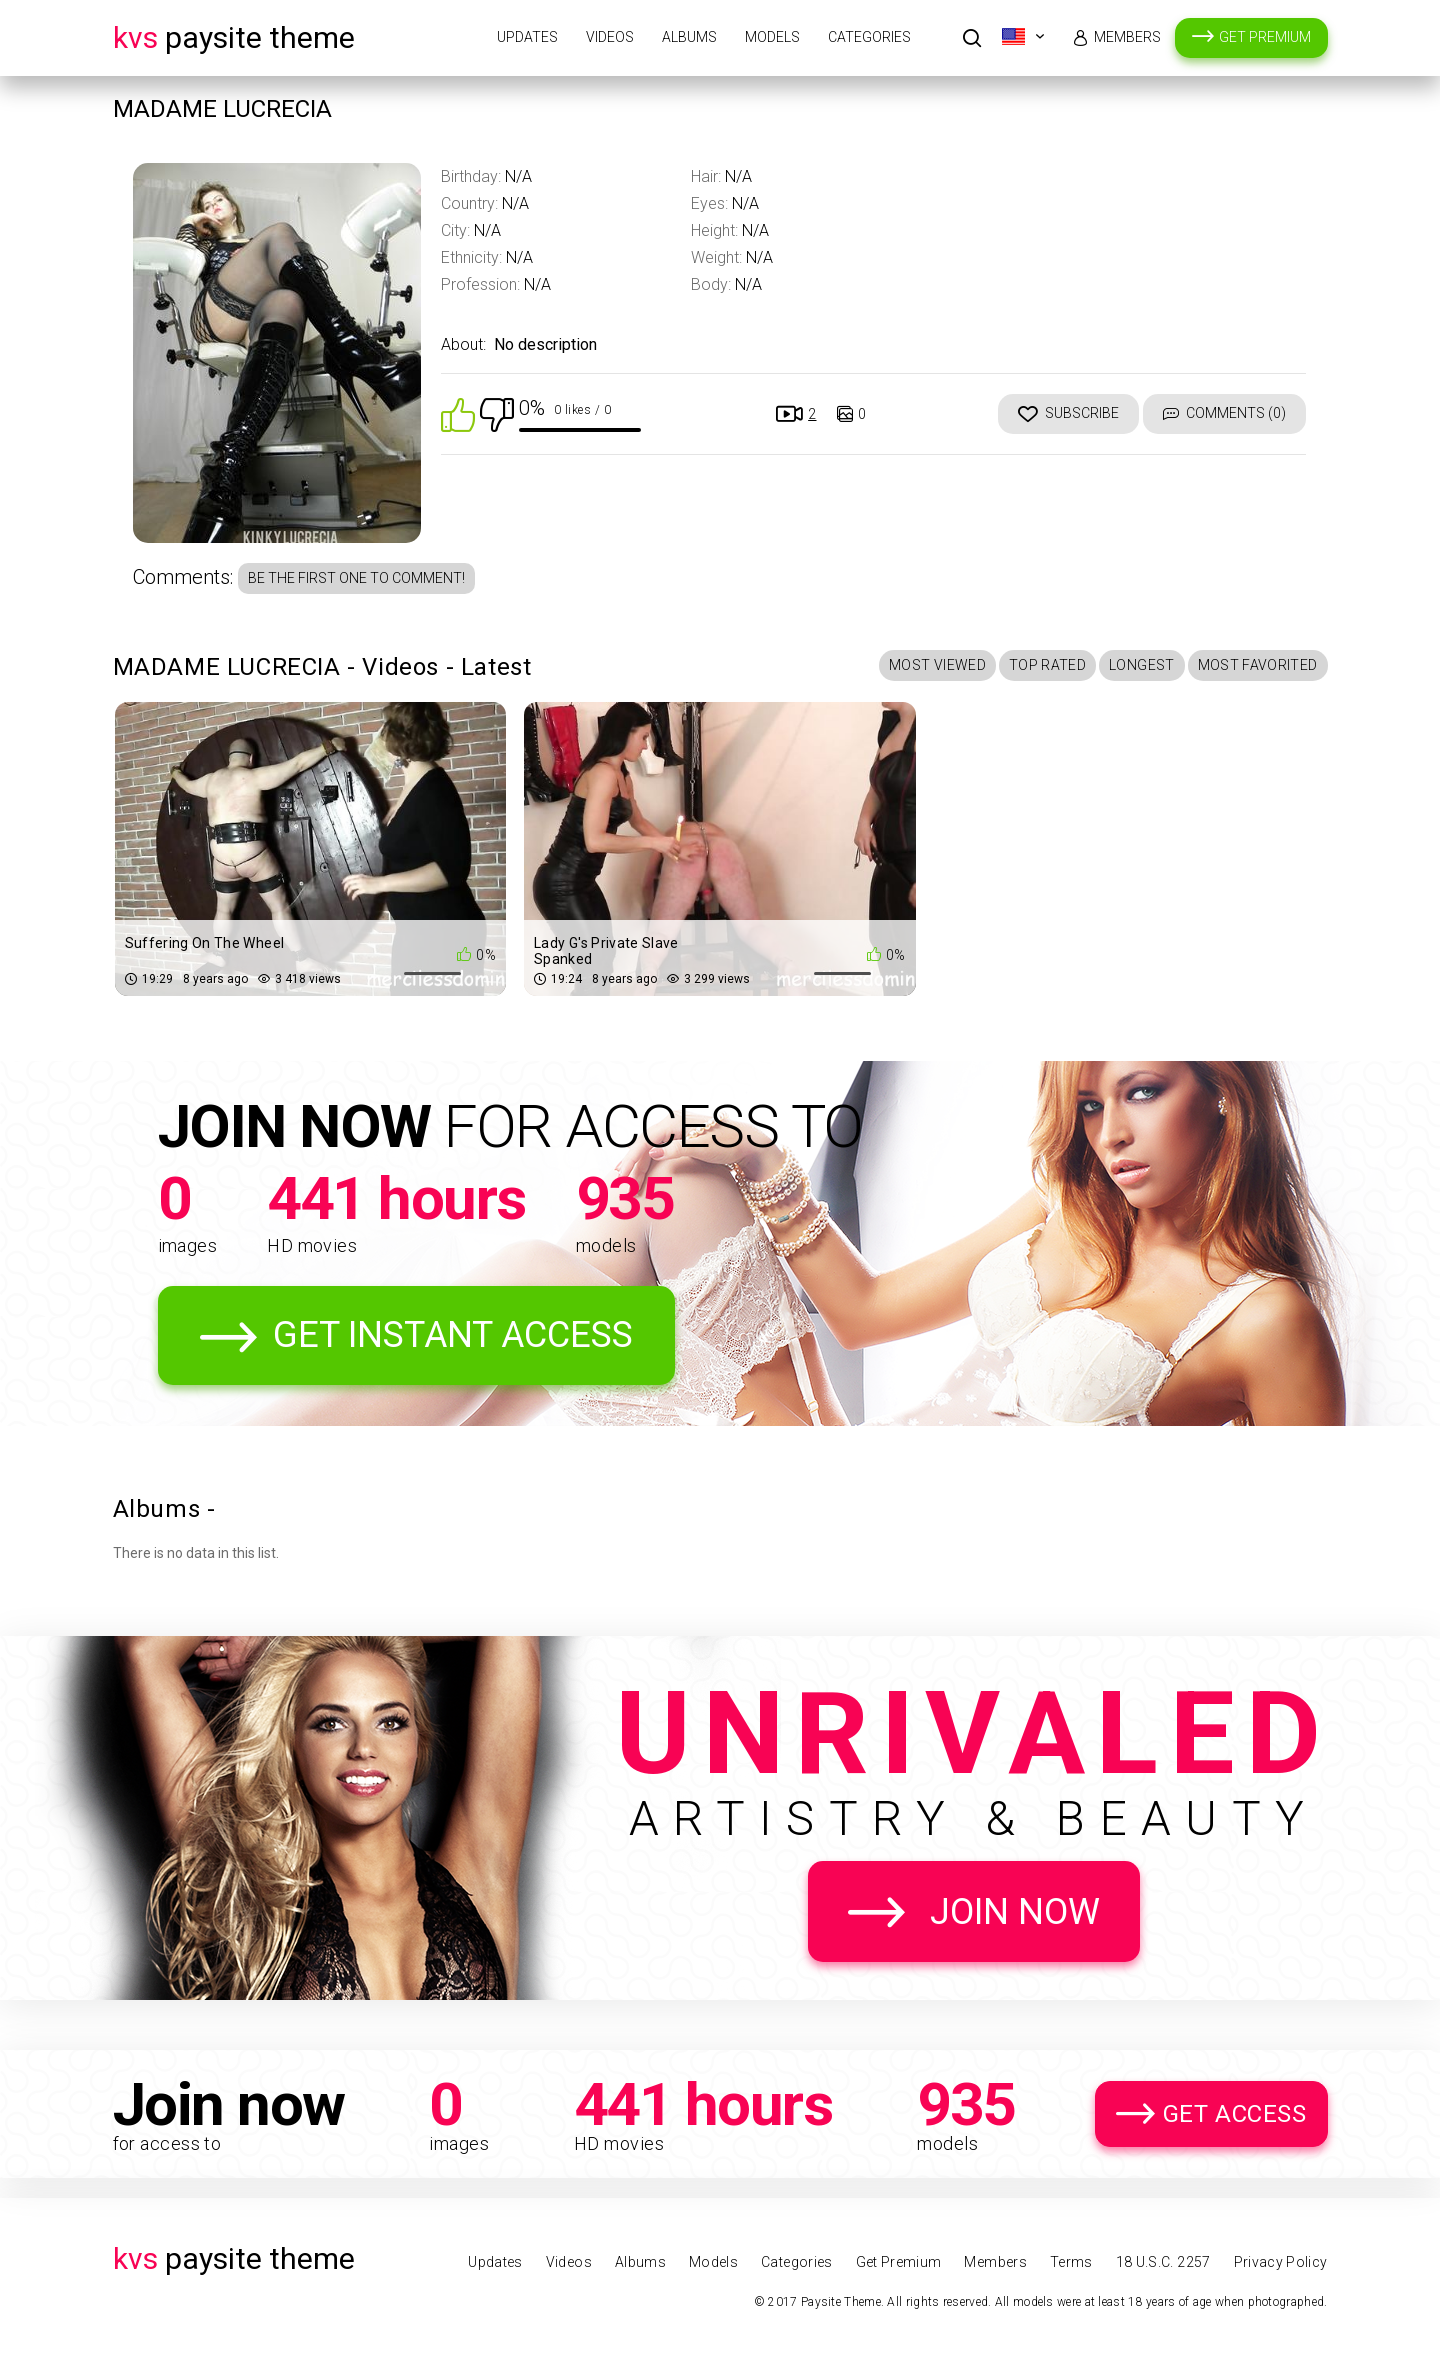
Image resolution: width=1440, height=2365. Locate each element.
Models (772, 37)
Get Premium (1265, 37)
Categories (869, 37)
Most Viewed (937, 665)
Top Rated (1047, 665)
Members (1127, 37)
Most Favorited (1258, 665)
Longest (1141, 665)
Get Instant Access (453, 1335)
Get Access (1235, 2114)
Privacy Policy (1281, 2262)
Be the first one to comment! (356, 578)
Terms (1071, 2262)
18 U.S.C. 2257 (1163, 2262)
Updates (527, 37)
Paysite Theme (234, 37)
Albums (689, 37)
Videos (610, 37)
